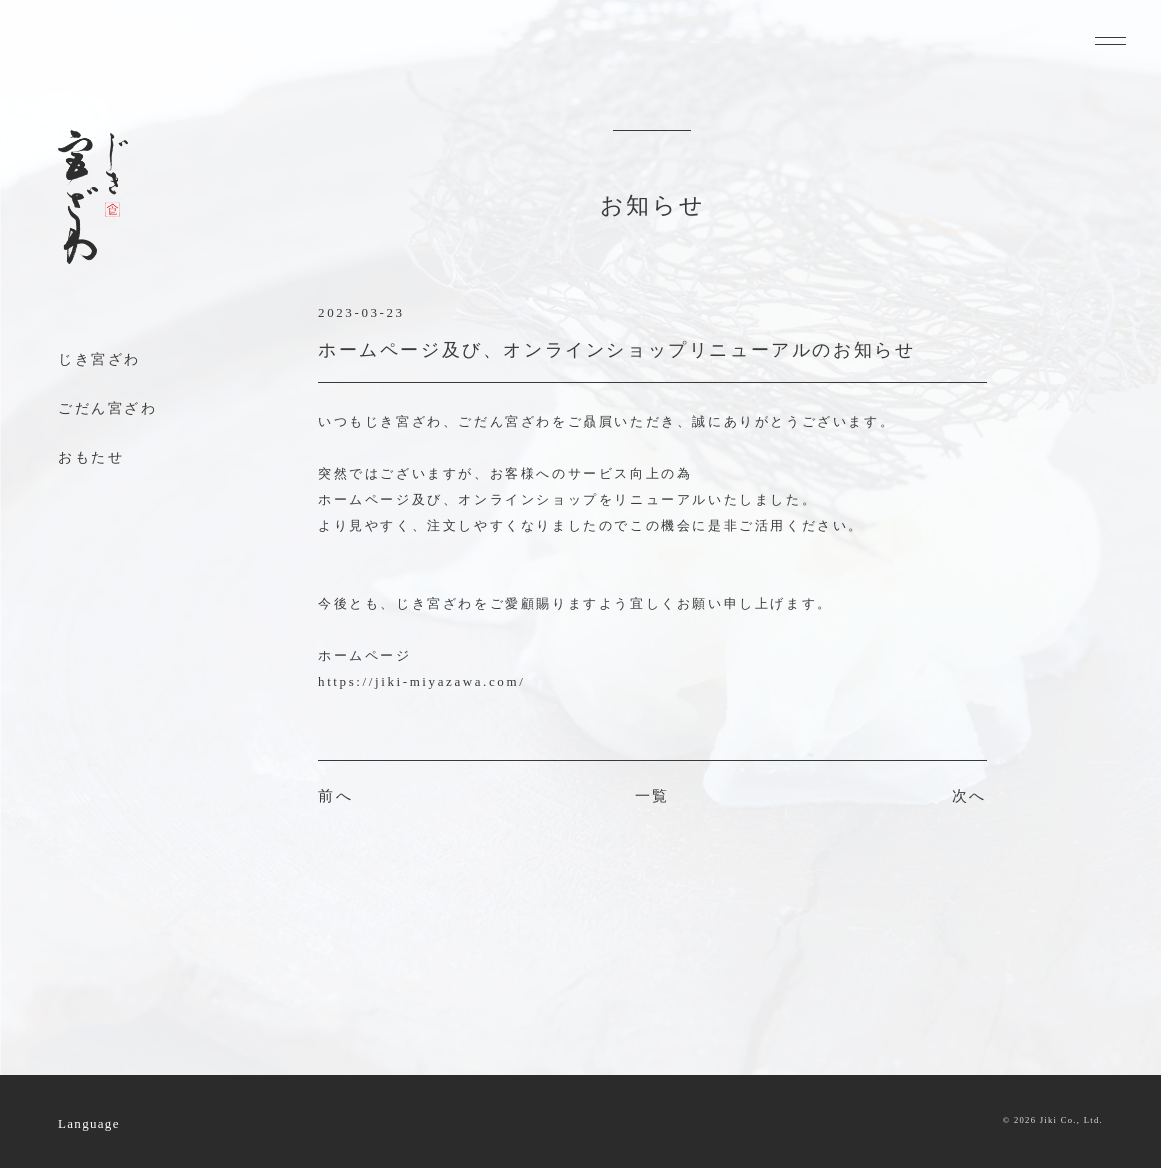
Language (89, 1123)
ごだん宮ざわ (108, 408)
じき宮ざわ (99, 359)
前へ (335, 796)
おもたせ (91, 457)
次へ (969, 796)
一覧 (652, 796)
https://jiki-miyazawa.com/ (421, 681)
